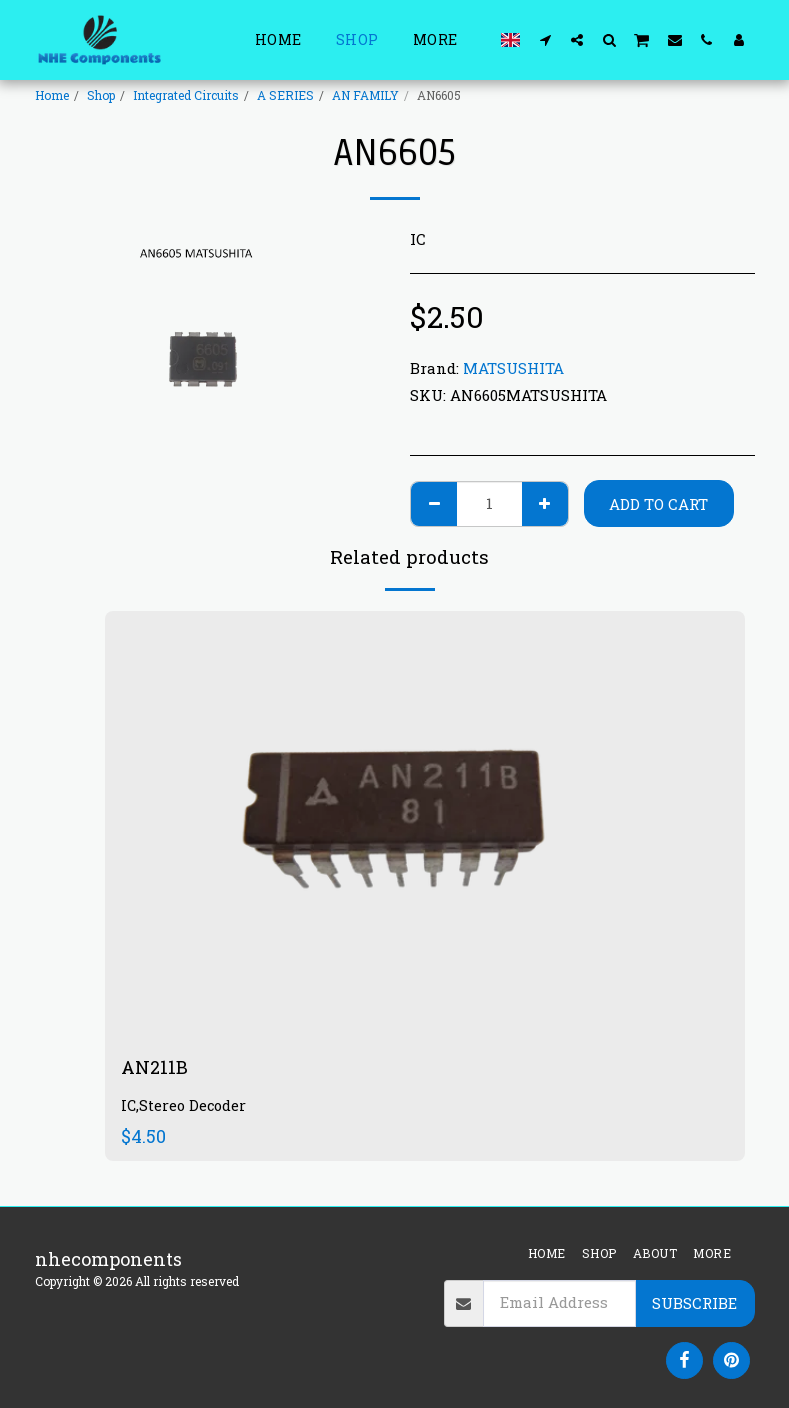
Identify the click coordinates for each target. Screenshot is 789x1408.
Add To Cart (658, 504)
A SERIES (285, 95)
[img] (425, 824)
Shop (101, 95)
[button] (545, 39)
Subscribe (694, 1303)
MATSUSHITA (513, 368)
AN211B (154, 1067)
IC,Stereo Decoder (183, 1105)
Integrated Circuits (186, 95)
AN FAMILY (365, 95)
